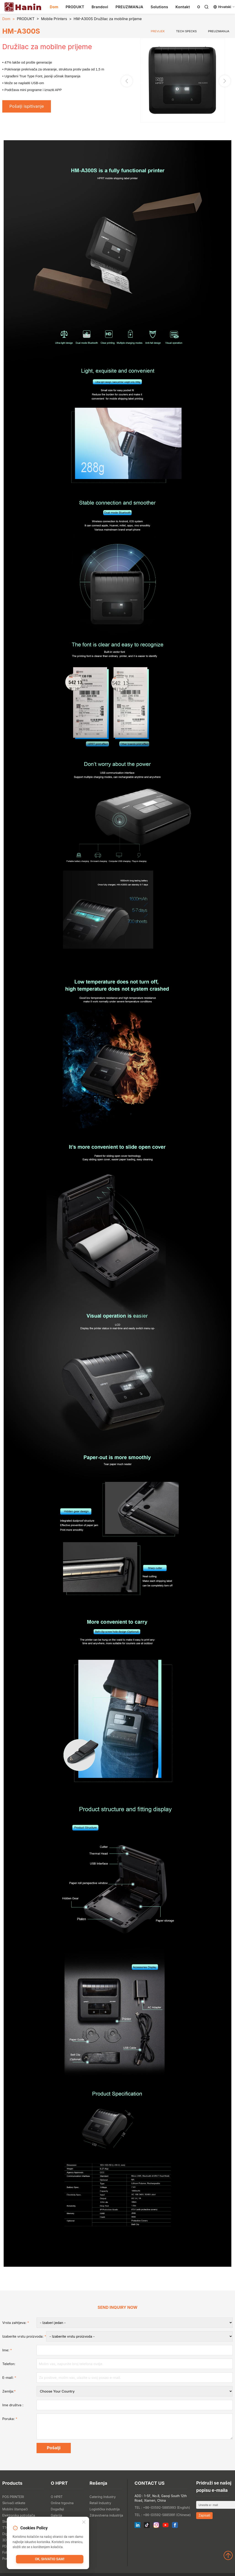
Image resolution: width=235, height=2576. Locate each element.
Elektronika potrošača (18, 2515)
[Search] (206, 7)
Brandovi (100, 7)
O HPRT (57, 2497)
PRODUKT (75, 7)
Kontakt (182, 7)
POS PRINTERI (13, 2497)
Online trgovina (62, 2503)
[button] (224, 81)
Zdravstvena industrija (106, 2515)
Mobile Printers (54, 18)
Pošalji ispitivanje (26, 106)
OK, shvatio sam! (49, 2559)
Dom (54, 7)
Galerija (56, 2515)
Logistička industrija (105, 2509)
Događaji (57, 2509)
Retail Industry (100, 2503)
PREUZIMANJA (129, 7)
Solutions (159, 7)
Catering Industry (103, 2497)
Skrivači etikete (13, 2503)
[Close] (84, 2522)
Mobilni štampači (15, 2509)
